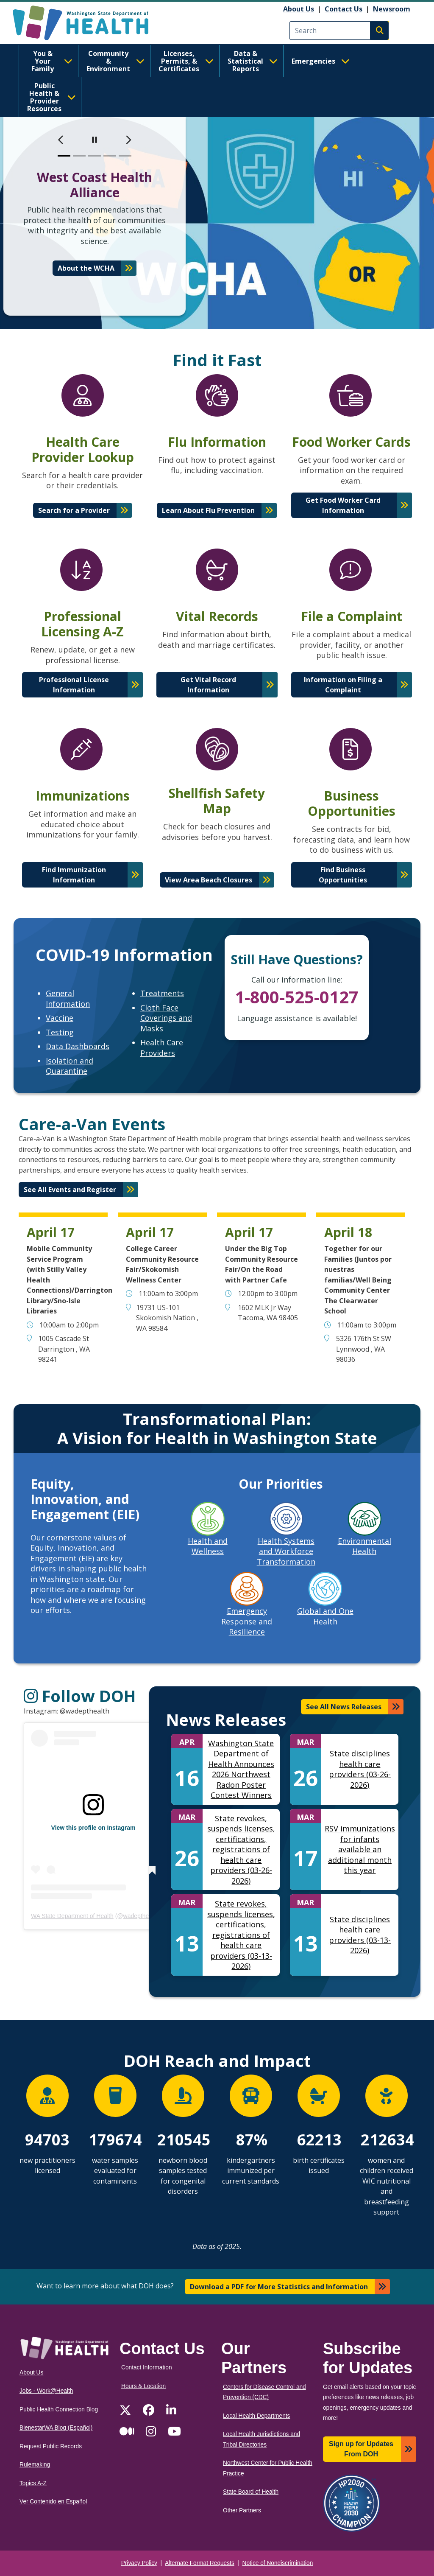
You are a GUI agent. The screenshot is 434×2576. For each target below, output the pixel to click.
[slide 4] (109, 156)
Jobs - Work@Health (46, 2391)
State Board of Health (250, 2492)
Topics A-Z (33, 2483)
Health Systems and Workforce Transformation (286, 1551)
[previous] (61, 140)
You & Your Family (51, 61)
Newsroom (391, 9)
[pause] (94, 140)
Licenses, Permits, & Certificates (186, 61)
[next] (128, 140)
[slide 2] (79, 156)
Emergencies (321, 61)
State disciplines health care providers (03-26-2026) (360, 1769)
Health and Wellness (208, 1546)
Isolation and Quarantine (69, 1066)
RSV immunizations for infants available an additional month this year (360, 1849)
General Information (68, 998)
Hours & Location (143, 2386)
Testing (60, 1032)
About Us (298, 9)
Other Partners (242, 2510)
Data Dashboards (77, 1046)
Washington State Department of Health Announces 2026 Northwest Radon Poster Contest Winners (241, 1769)
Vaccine (59, 1018)
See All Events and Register (70, 1189)
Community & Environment (115, 61)
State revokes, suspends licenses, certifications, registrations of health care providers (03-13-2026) (241, 1934)
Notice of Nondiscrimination (277, 2563)
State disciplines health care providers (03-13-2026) (360, 1935)
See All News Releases (343, 1706)
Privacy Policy (139, 2563)
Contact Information (146, 2367)
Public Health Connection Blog (58, 2409)
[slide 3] (94, 156)
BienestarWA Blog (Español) (55, 2428)
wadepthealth (141, 1915)
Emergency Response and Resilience (246, 1621)
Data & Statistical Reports (253, 61)
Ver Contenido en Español (53, 2501)
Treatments (162, 993)
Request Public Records (50, 2446)
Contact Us (343, 9)
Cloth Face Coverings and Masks (166, 1017)
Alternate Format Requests (199, 2563)
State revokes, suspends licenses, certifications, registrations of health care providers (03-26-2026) (241, 1849)
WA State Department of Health (72, 1915)
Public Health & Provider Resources (51, 97)
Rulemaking (34, 2464)
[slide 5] (125, 156)
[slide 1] (64, 156)
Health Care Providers (161, 1047)
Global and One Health (325, 1616)
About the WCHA (86, 268)
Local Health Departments (256, 2416)
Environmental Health (364, 1546)
